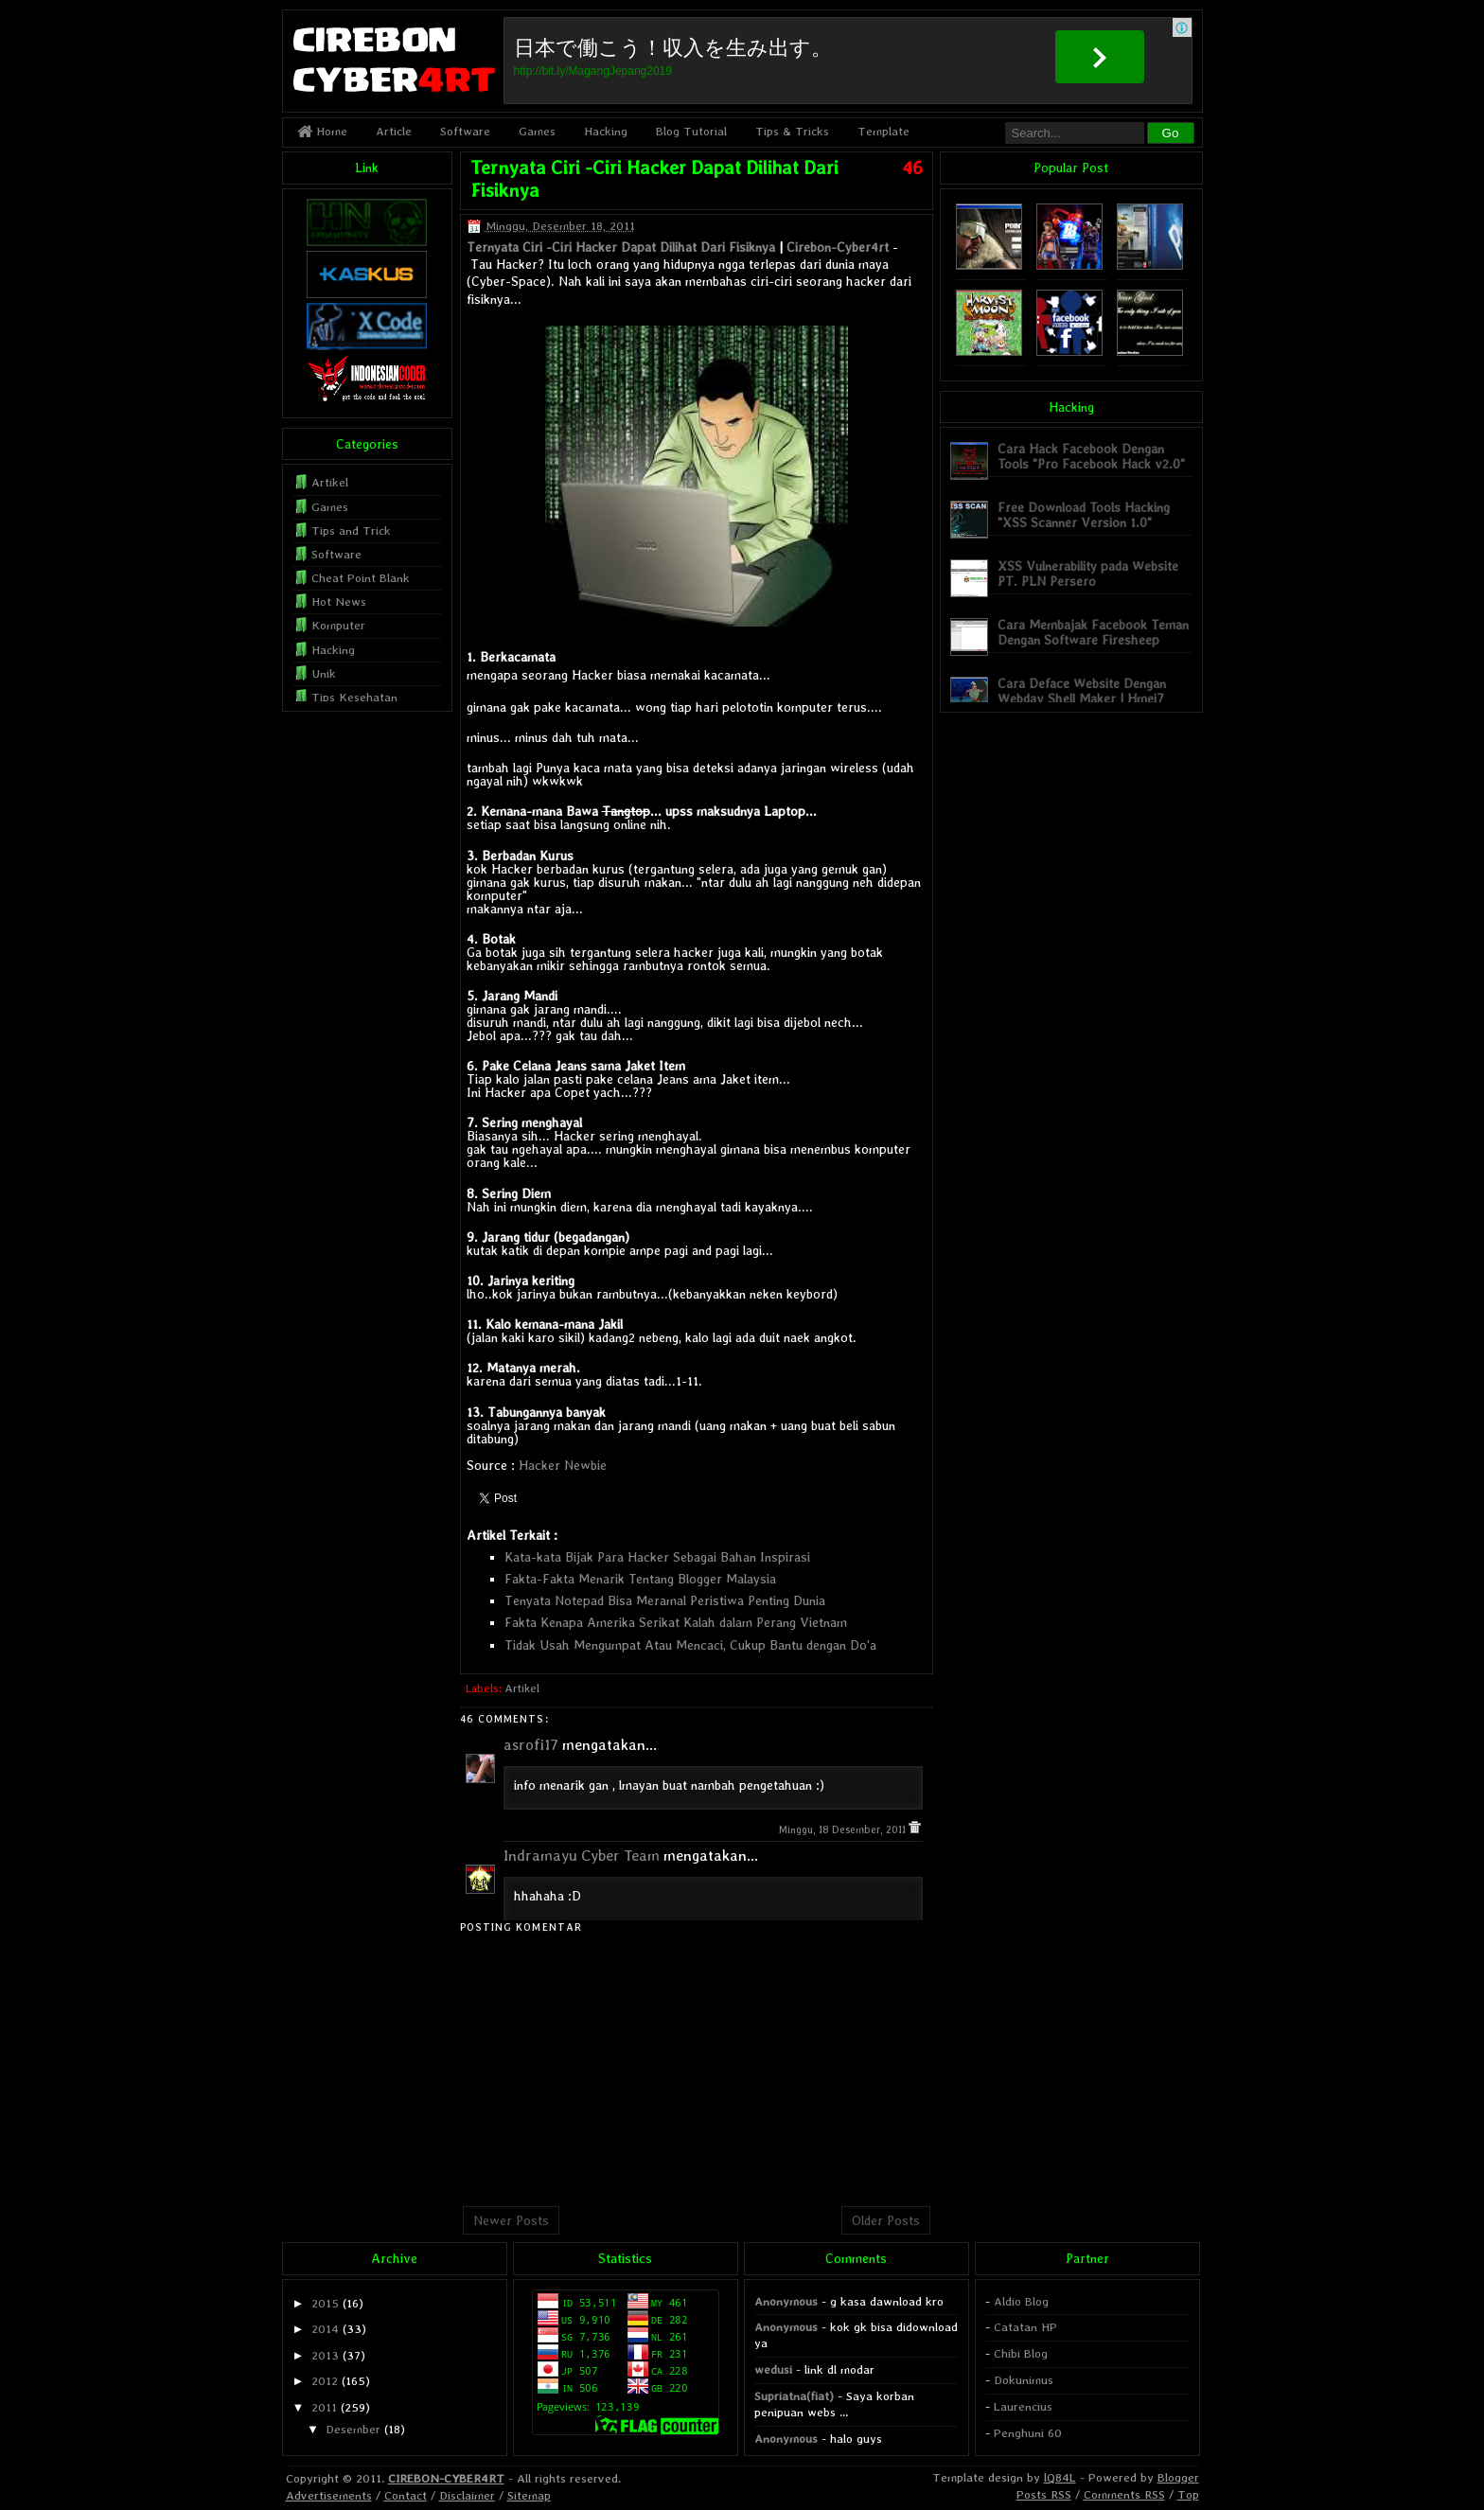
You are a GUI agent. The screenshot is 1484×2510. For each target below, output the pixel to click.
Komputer (338, 625)
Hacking (605, 131)
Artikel (521, 1688)
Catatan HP (1025, 2327)
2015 (325, 2303)
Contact (405, 2495)
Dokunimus (1023, 2380)
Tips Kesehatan (354, 697)
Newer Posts (511, 2220)
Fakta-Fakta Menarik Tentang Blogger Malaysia (640, 1578)
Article (394, 131)
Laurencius (1023, 2406)
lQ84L (1060, 2477)
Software (465, 131)
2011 (324, 2407)
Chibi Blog (1021, 2353)
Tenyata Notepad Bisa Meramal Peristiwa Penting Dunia (664, 1600)
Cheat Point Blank (360, 578)
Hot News (338, 601)
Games (537, 131)
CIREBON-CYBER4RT (446, 2478)
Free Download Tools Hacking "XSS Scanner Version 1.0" (1084, 514)
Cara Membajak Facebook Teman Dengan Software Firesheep (1093, 631)
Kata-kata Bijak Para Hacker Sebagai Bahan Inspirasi (657, 1556)
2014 (325, 2329)
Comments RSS (1124, 2494)
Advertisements (329, 2495)
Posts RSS (1043, 2494)
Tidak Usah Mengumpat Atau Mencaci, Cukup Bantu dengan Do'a (690, 1645)
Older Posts (886, 2220)
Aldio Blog (1021, 2301)
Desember (353, 2429)
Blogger (1178, 2477)
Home (322, 131)
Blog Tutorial (691, 131)
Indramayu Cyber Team (582, 1856)
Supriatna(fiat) (794, 2396)
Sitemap (529, 2495)
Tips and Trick (351, 530)
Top (1188, 2494)
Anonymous (786, 2301)
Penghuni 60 (1028, 2433)
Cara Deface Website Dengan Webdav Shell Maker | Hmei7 (1082, 690)
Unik (323, 673)
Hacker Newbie (563, 1465)
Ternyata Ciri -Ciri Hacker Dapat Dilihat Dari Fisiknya (621, 247)
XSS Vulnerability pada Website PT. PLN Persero (1088, 573)
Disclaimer (467, 2495)
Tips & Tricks (792, 131)
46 (912, 167)
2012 (324, 2381)
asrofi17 (531, 1745)
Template (883, 131)
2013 (325, 2355)
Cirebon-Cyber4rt (837, 247)
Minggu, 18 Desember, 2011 (844, 1830)
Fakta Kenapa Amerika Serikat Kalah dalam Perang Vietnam (675, 1622)
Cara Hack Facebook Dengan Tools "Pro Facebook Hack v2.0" (1091, 455)
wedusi (773, 2369)
